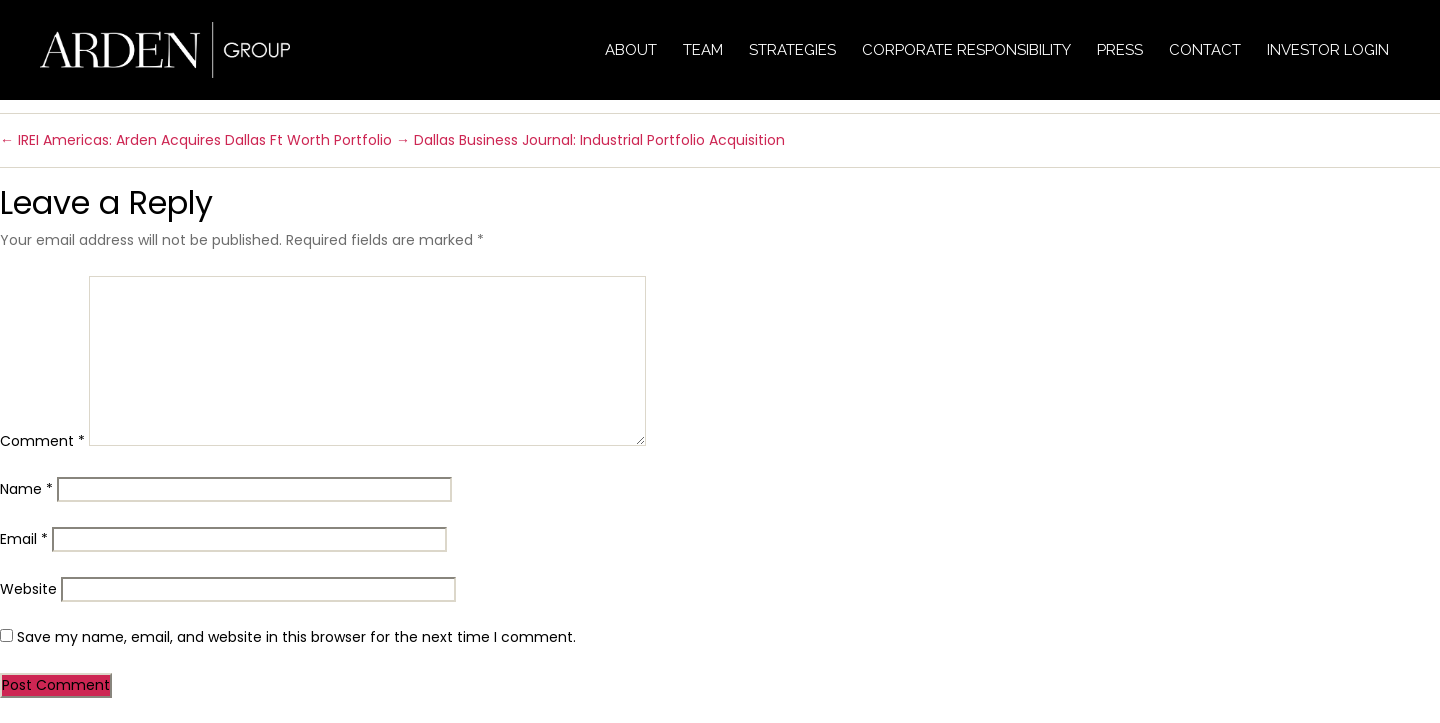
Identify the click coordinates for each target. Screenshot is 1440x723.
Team (703, 50)
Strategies (792, 50)
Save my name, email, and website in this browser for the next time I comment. (296, 637)
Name (26, 489)
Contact (1205, 50)
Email (24, 539)
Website (28, 589)
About (631, 50)
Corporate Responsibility (966, 50)
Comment (42, 441)
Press (1120, 50)
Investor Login (1328, 50)
